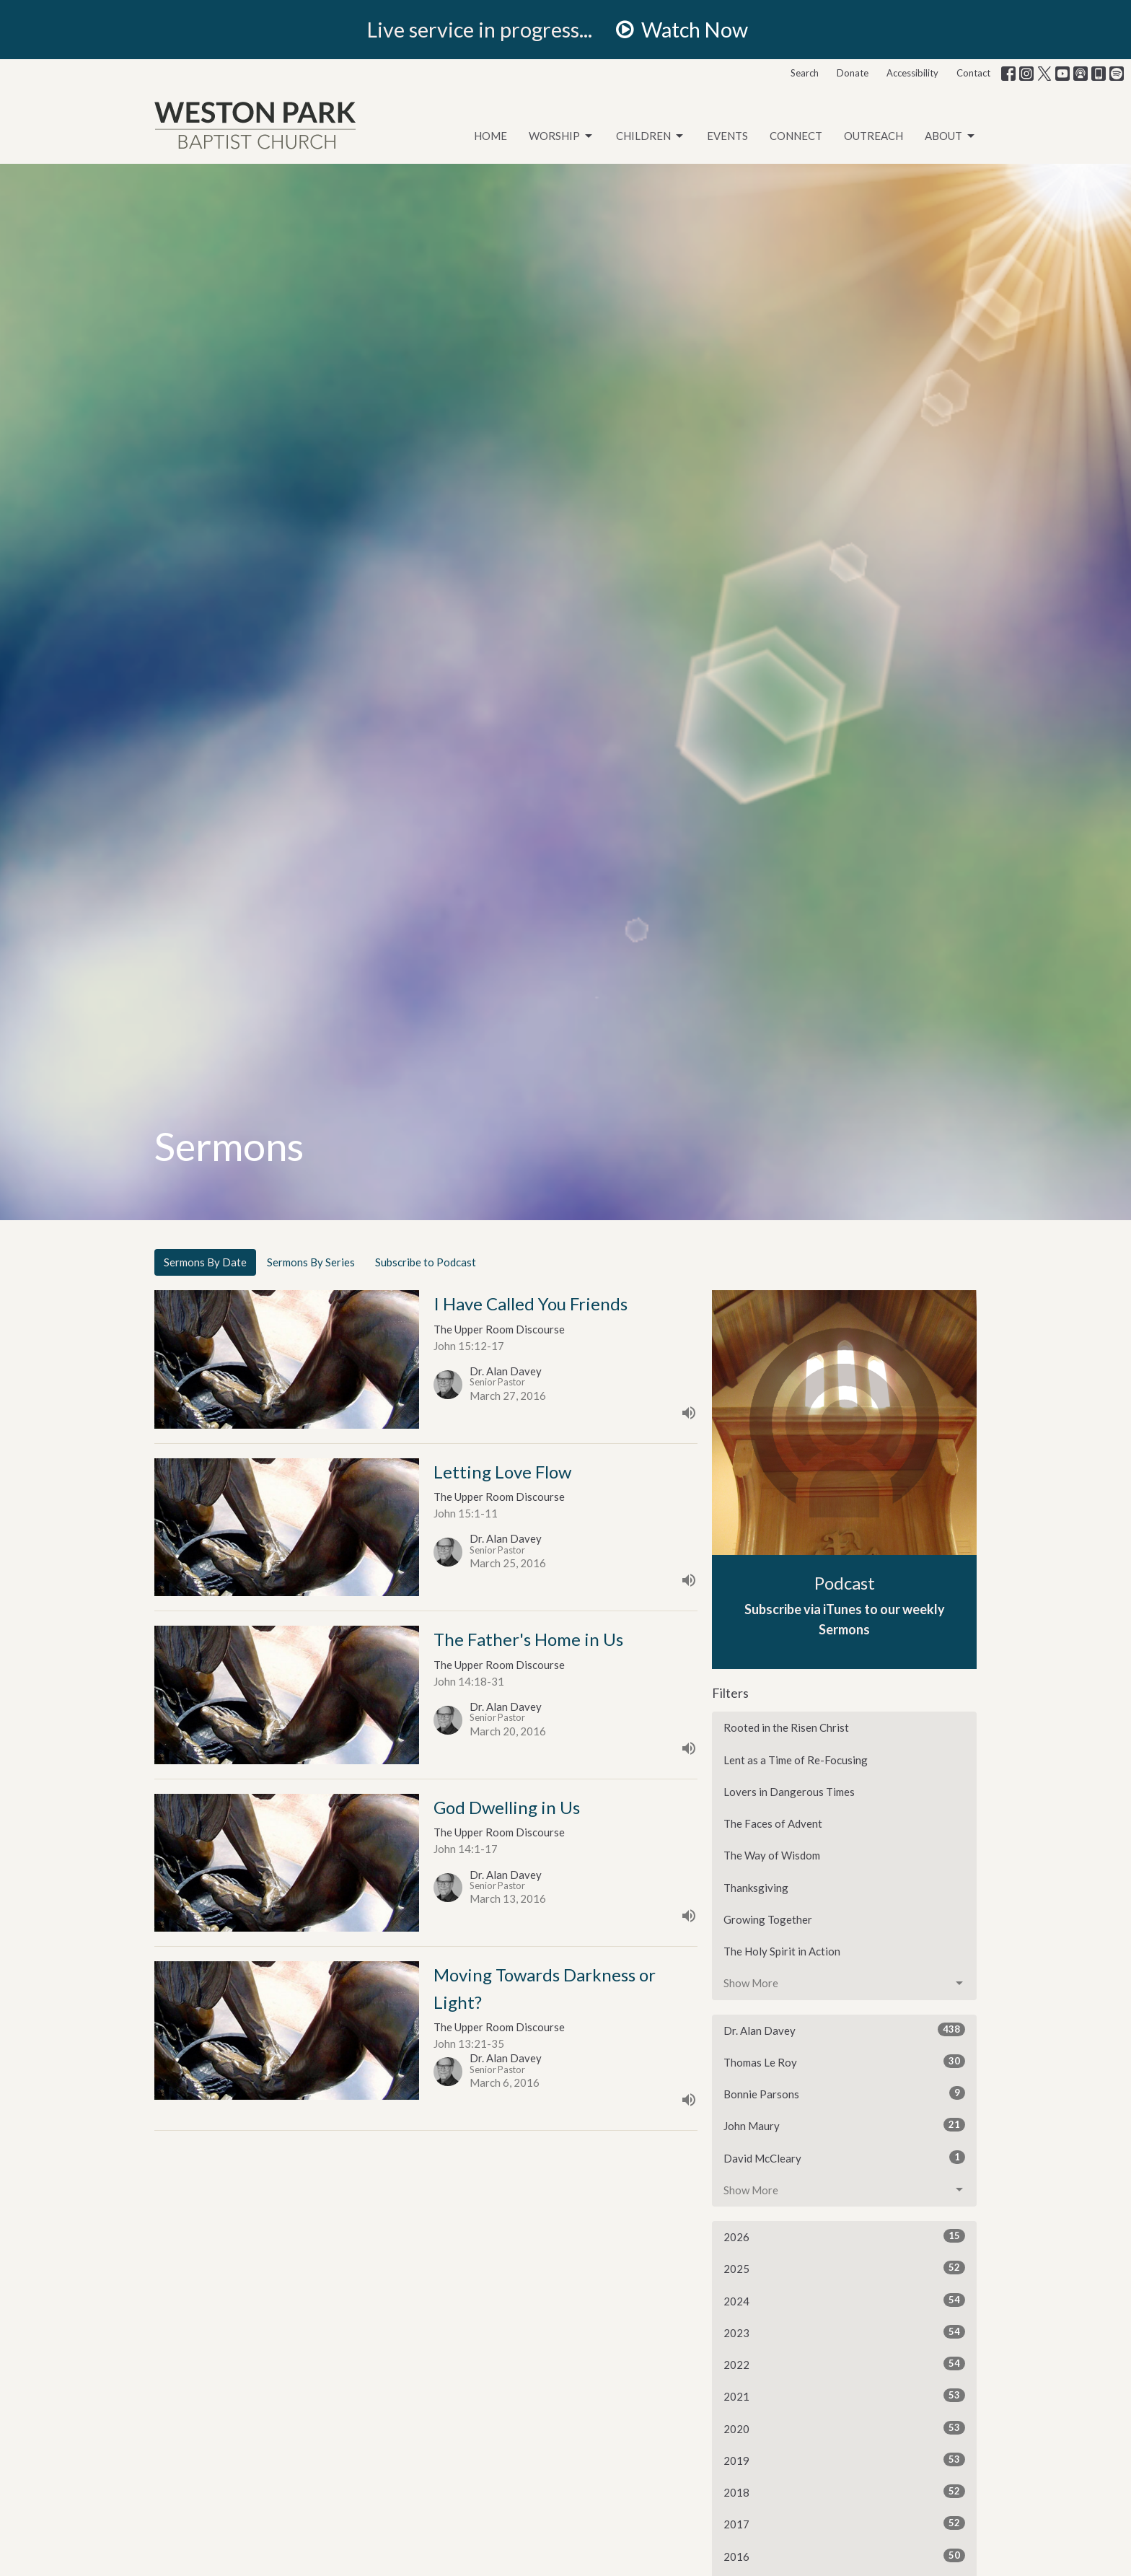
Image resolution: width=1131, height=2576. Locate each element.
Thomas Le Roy (844, 2061)
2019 (844, 2460)
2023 (844, 2332)
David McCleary (844, 2157)
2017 (844, 2523)
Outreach (873, 135)
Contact (973, 73)
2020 (844, 2428)
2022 (844, 2364)
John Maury (844, 2125)
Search (805, 73)
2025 (844, 2268)
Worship (561, 136)
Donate (852, 73)
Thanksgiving (755, 1887)
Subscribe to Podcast (425, 1262)
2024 (844, 2300)
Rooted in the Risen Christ (786, 1727)
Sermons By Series (311, 1262)
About (951, 136)
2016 (844, 2556)
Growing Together (767, 1919)
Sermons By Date (205, 1262)
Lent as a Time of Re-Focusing (795, 1759)
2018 (844, 2491)
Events (727, 135)
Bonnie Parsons (844, 2093)
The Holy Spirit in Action (781, 1951)
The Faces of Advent (772, 1823)
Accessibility (912, 73)
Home (490, 135)
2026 (844, 2236)
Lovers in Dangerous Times (789, 1791)
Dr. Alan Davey (844, 2030)
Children (650, 136)
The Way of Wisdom (771, 1855)
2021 (844, 2395)
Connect (796, 135)
